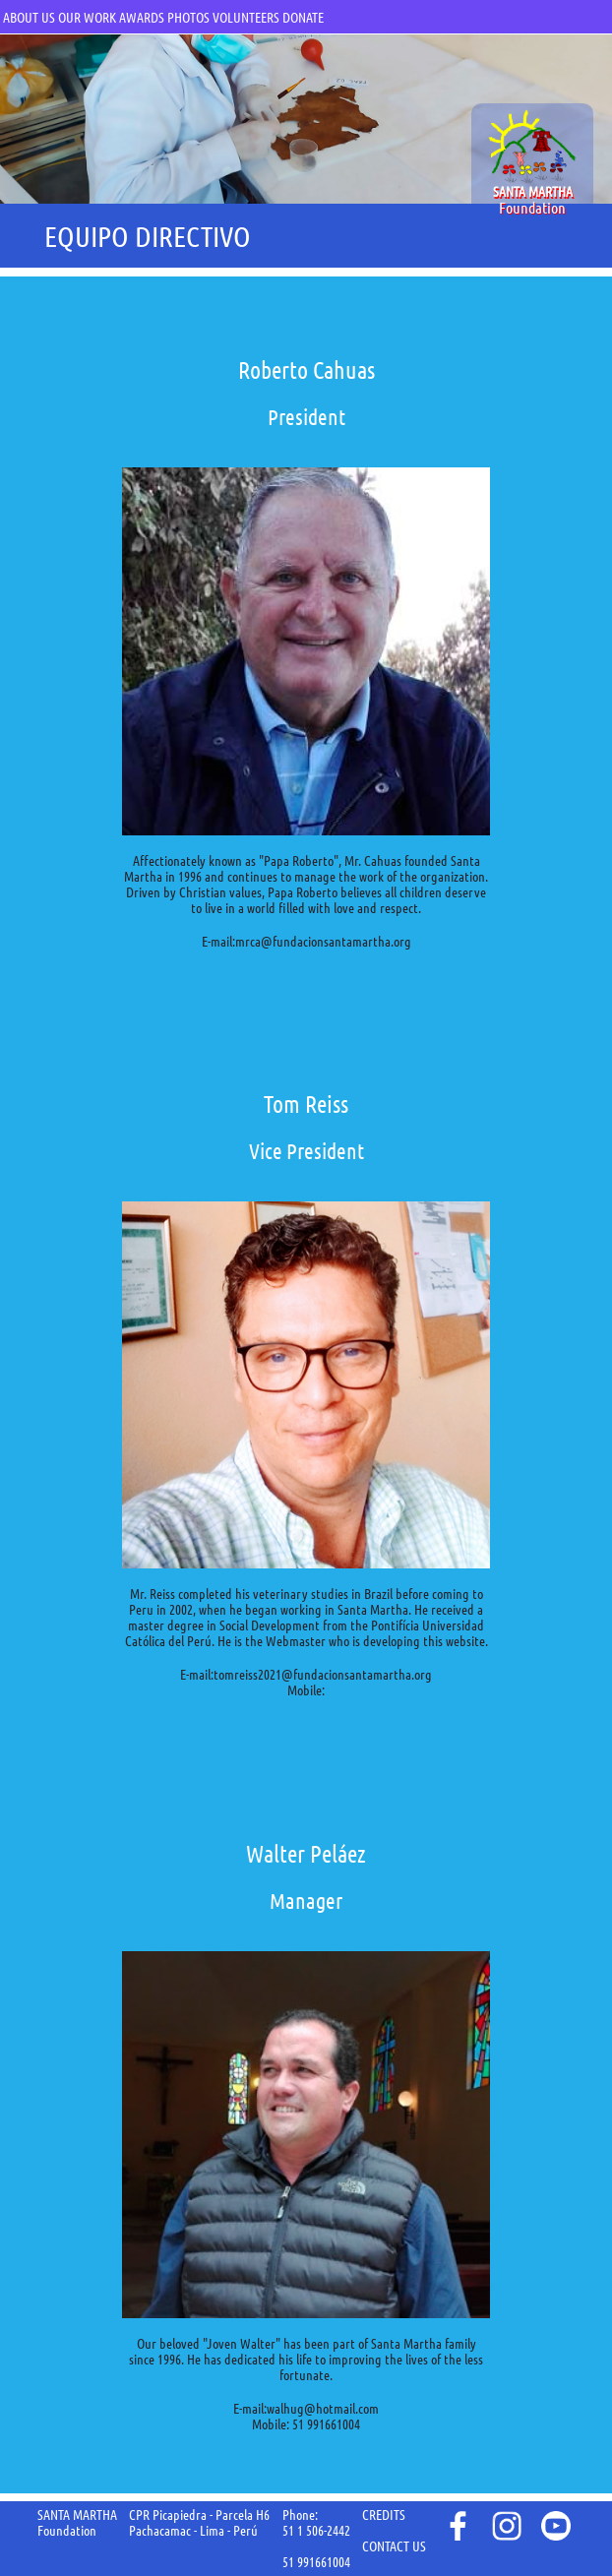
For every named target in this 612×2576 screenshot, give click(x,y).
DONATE (303, 18)
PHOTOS (188, 18)
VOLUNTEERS (246, 18)
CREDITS (383, 2515)
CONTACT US (394, 2546)
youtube (556, 2526)
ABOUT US (29, 18)
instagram (506, 2526)
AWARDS (141, 18)
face (456, 2526)
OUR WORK (87, 18)
